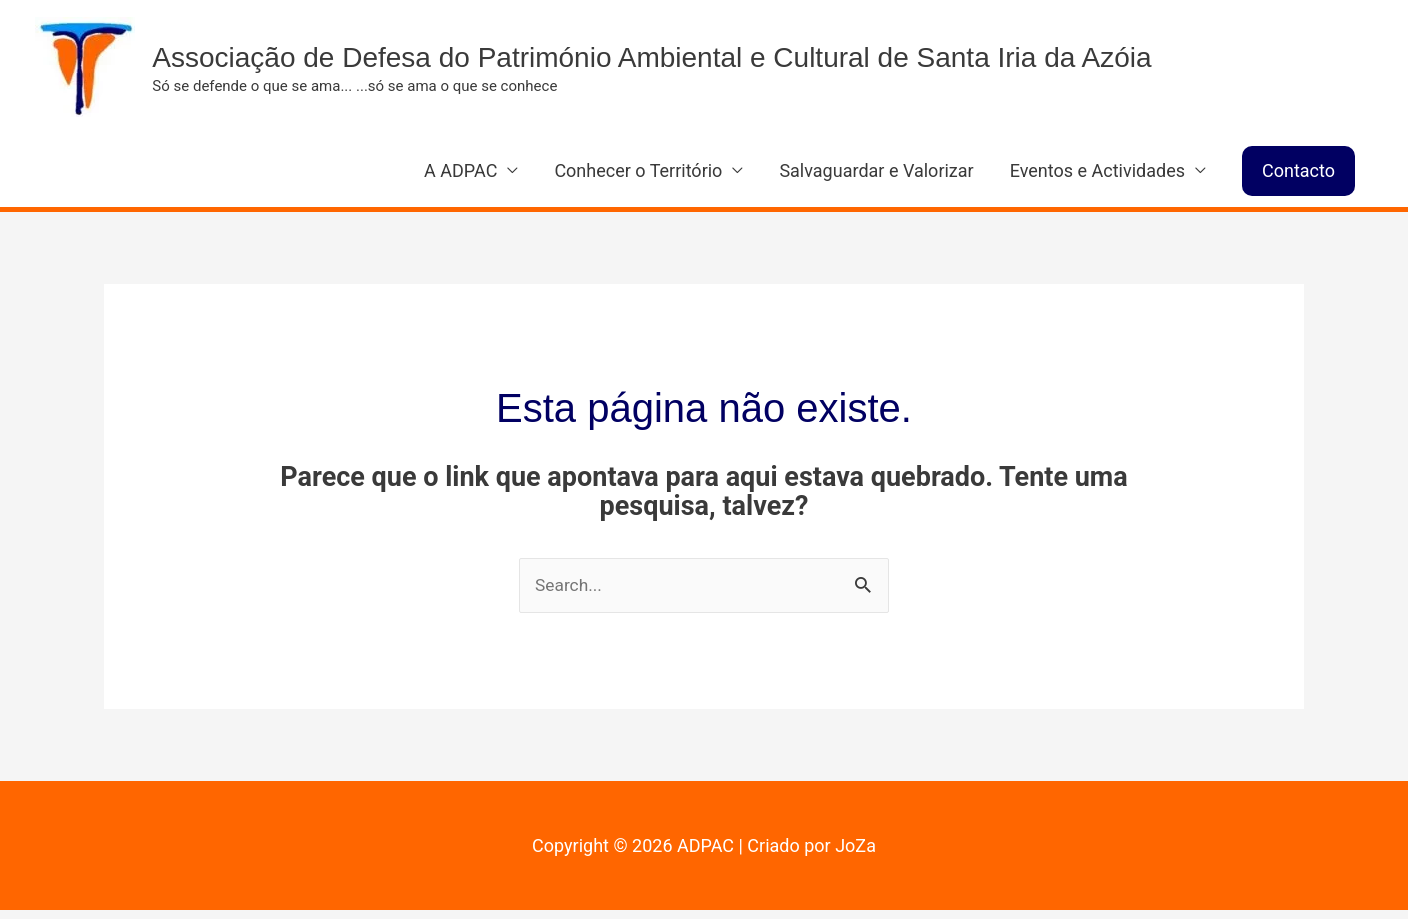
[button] (1298, 179)
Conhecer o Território (638, 178)
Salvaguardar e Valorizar (876, 178)
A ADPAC (460, 178)
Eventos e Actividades (1097, 178)
